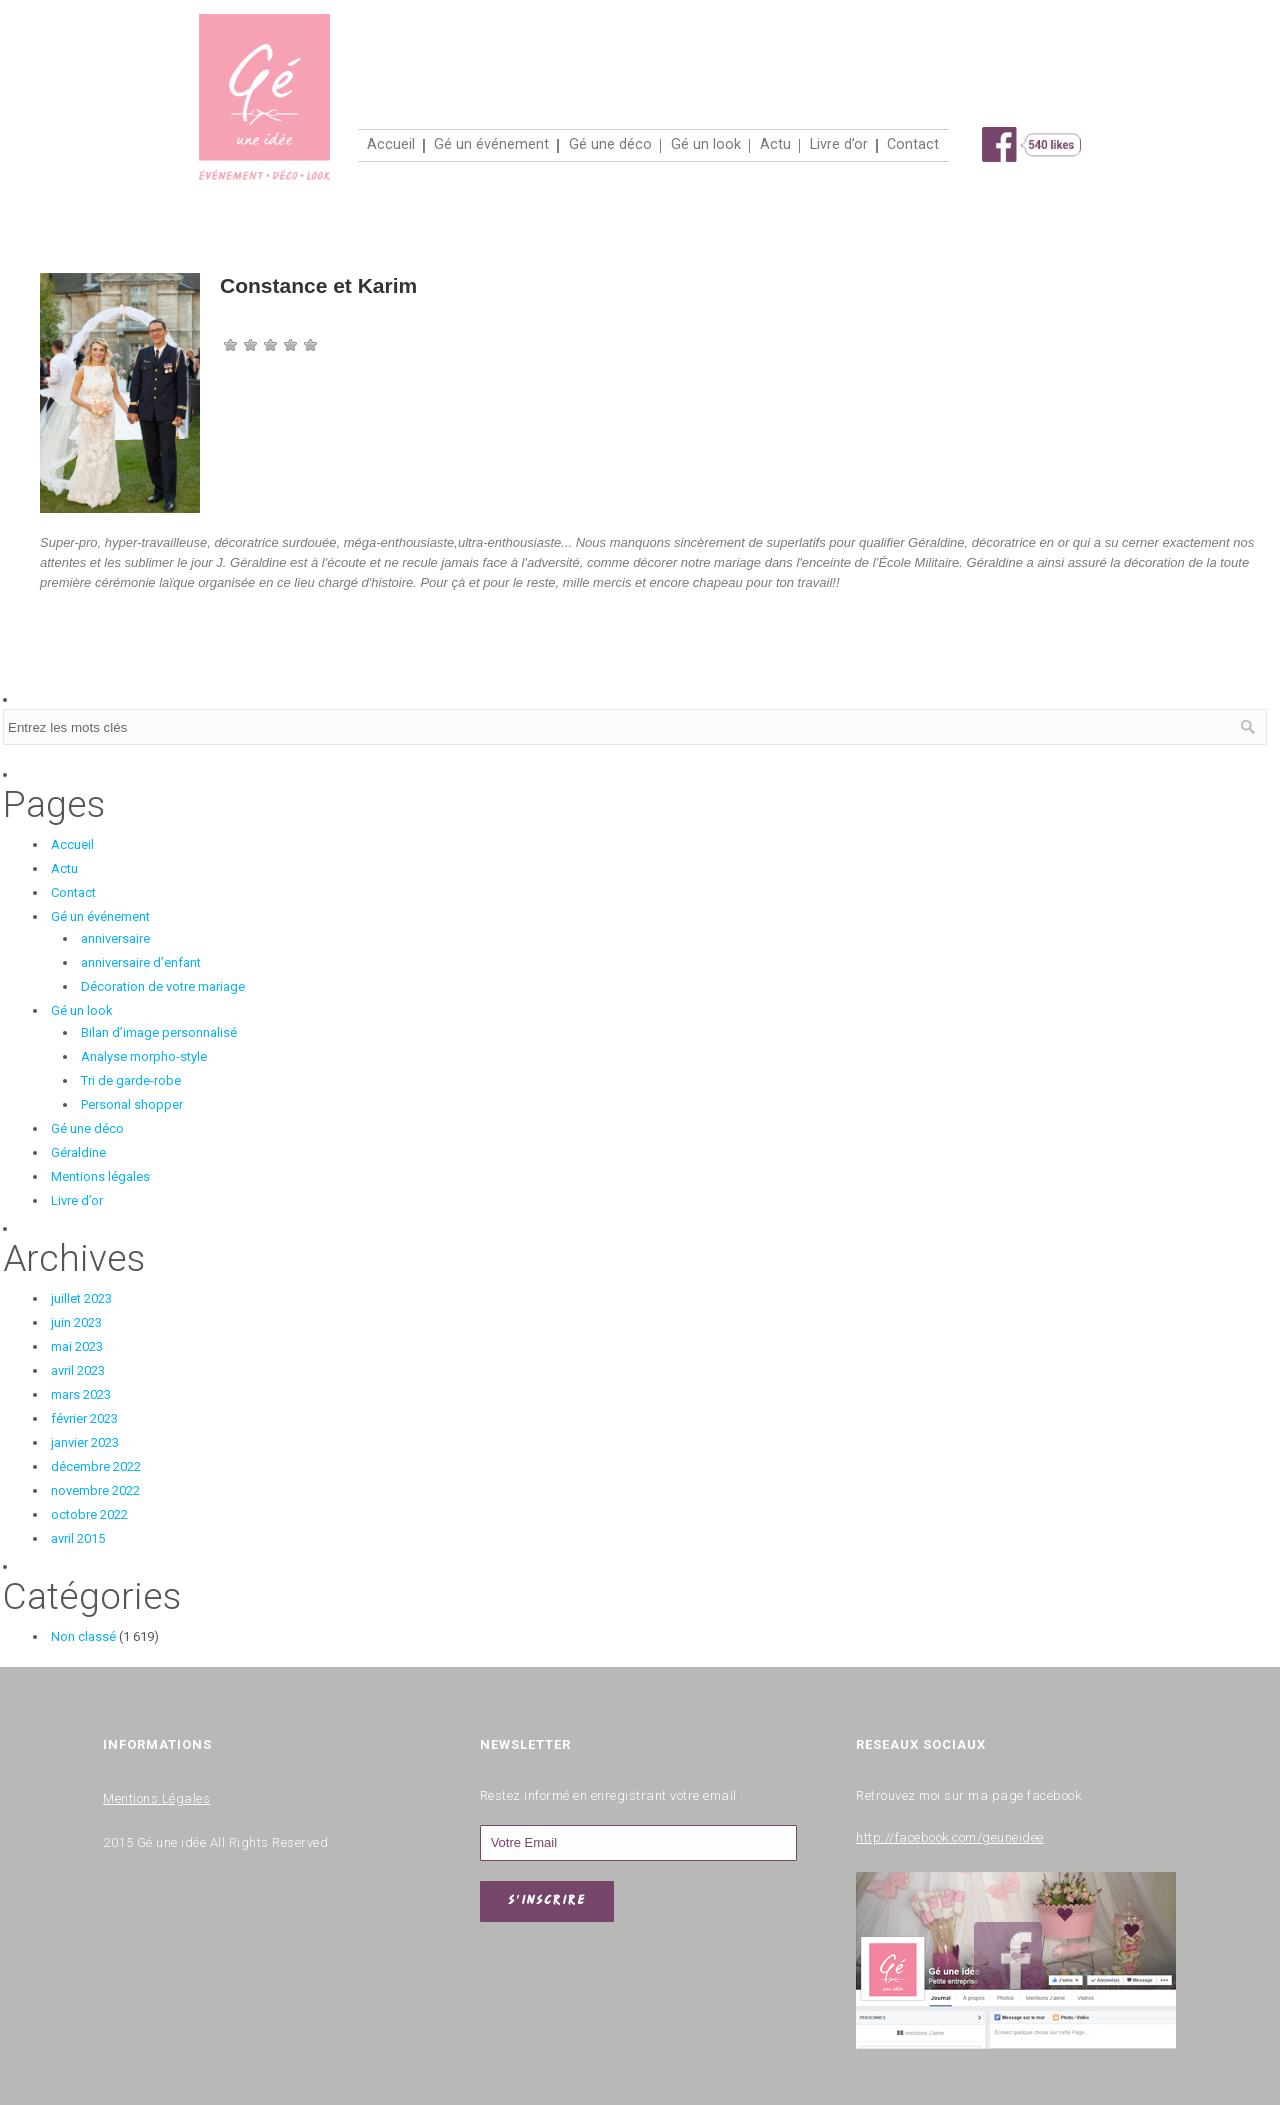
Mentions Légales (156, 1795)
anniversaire (115, 938)
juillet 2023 (81, 1298)
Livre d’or (839, 144)
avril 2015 (78, 1538)
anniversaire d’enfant (141, 962)
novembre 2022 (95, 1490)
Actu (775, 144)
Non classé (83, 1636)
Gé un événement (491, 144)
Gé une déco (610, 144)
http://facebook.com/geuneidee (950, 1834)
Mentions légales (100, 1176)
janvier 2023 (85, 1442)
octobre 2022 (89, 1514)
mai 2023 (77, 1346)
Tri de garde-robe (131, 1080)
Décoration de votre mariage (163, 986)
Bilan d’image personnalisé (159, 1032)
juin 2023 (76, 1322)
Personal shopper (132, 1104)
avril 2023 (78, 1370)
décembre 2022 (96, 1466)
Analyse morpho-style (144, 1056)
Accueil (391, 144)
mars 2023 (81, 1394)
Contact (913, 144)
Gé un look (706, 144)
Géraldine (78, 1152)
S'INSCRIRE (547, 1901)
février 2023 (84, 1418)
